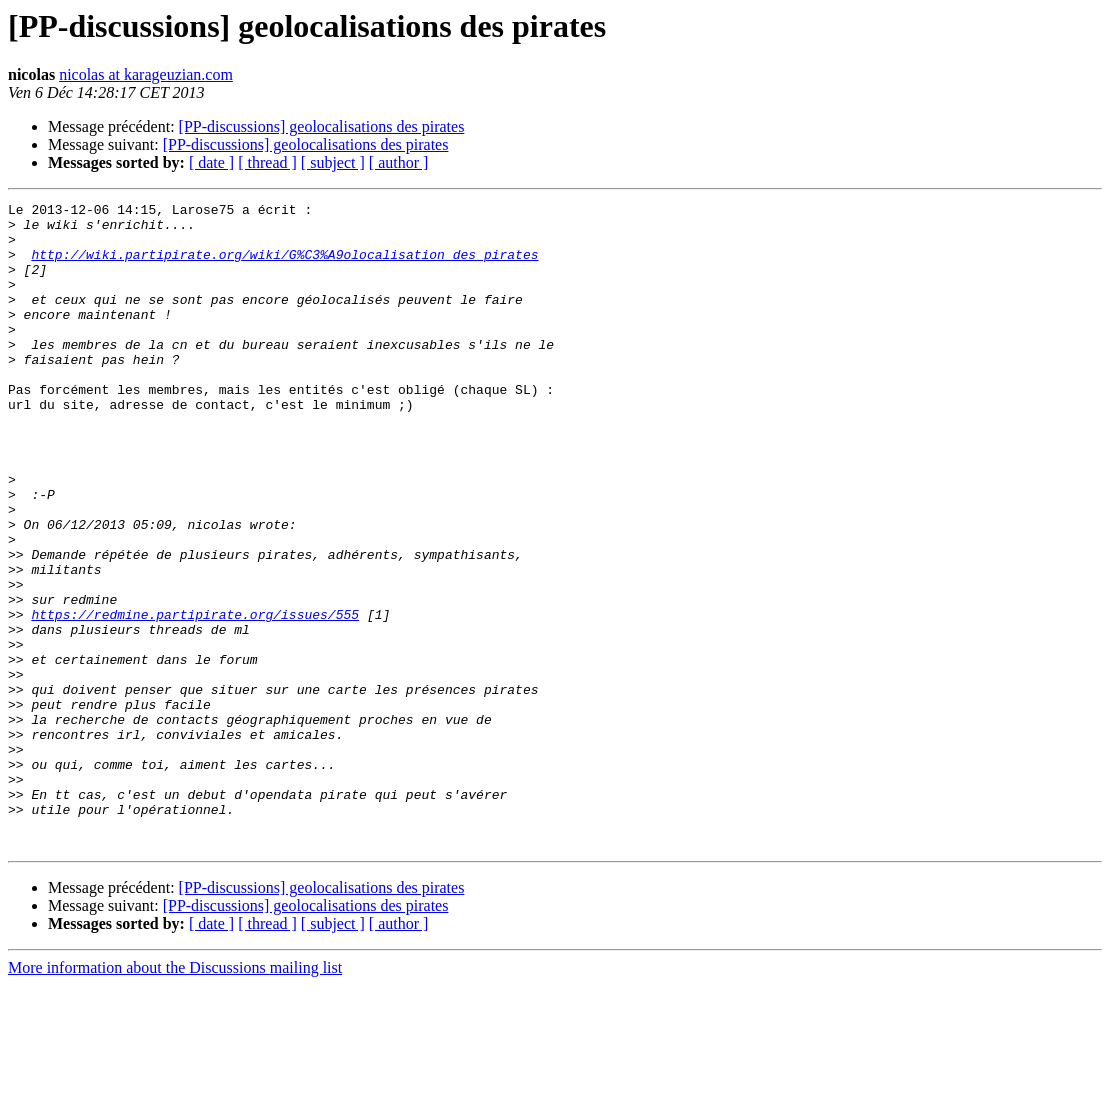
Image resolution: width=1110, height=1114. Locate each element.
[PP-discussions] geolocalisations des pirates (322, 126)
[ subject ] (333, 162)
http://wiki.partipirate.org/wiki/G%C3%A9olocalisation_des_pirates (284, 266)
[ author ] (399, 162)
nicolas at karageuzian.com (146, 74)
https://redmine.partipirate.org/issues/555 (195, 698)
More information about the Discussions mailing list (175, 1096)
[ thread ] (267, 162)
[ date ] (211, 162)
